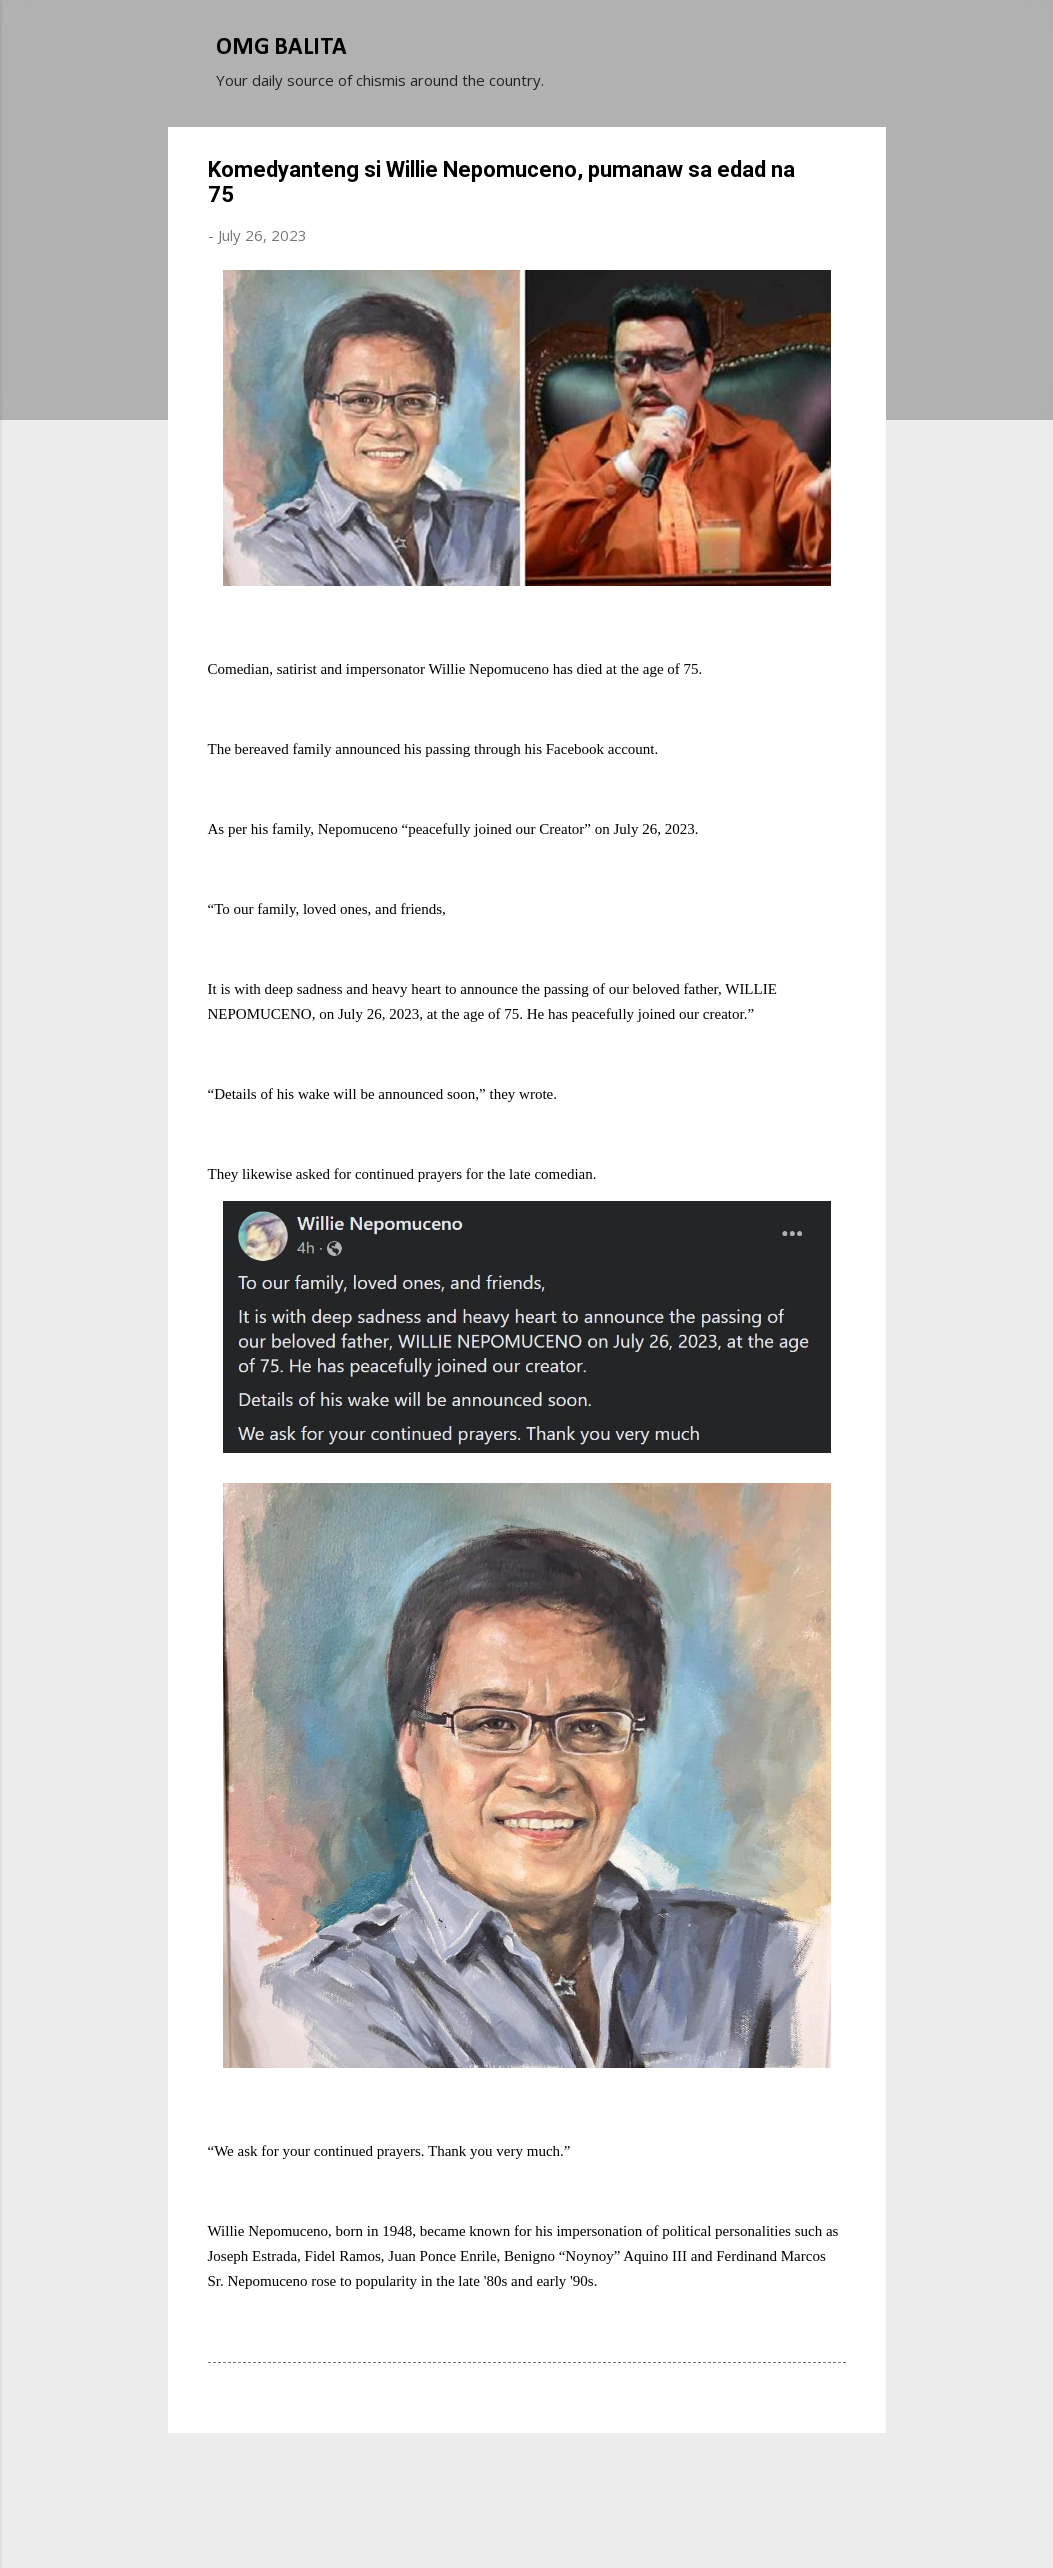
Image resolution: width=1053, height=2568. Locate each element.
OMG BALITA (281, 48)
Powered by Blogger (527, 2476)
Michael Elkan (573, 2516)
